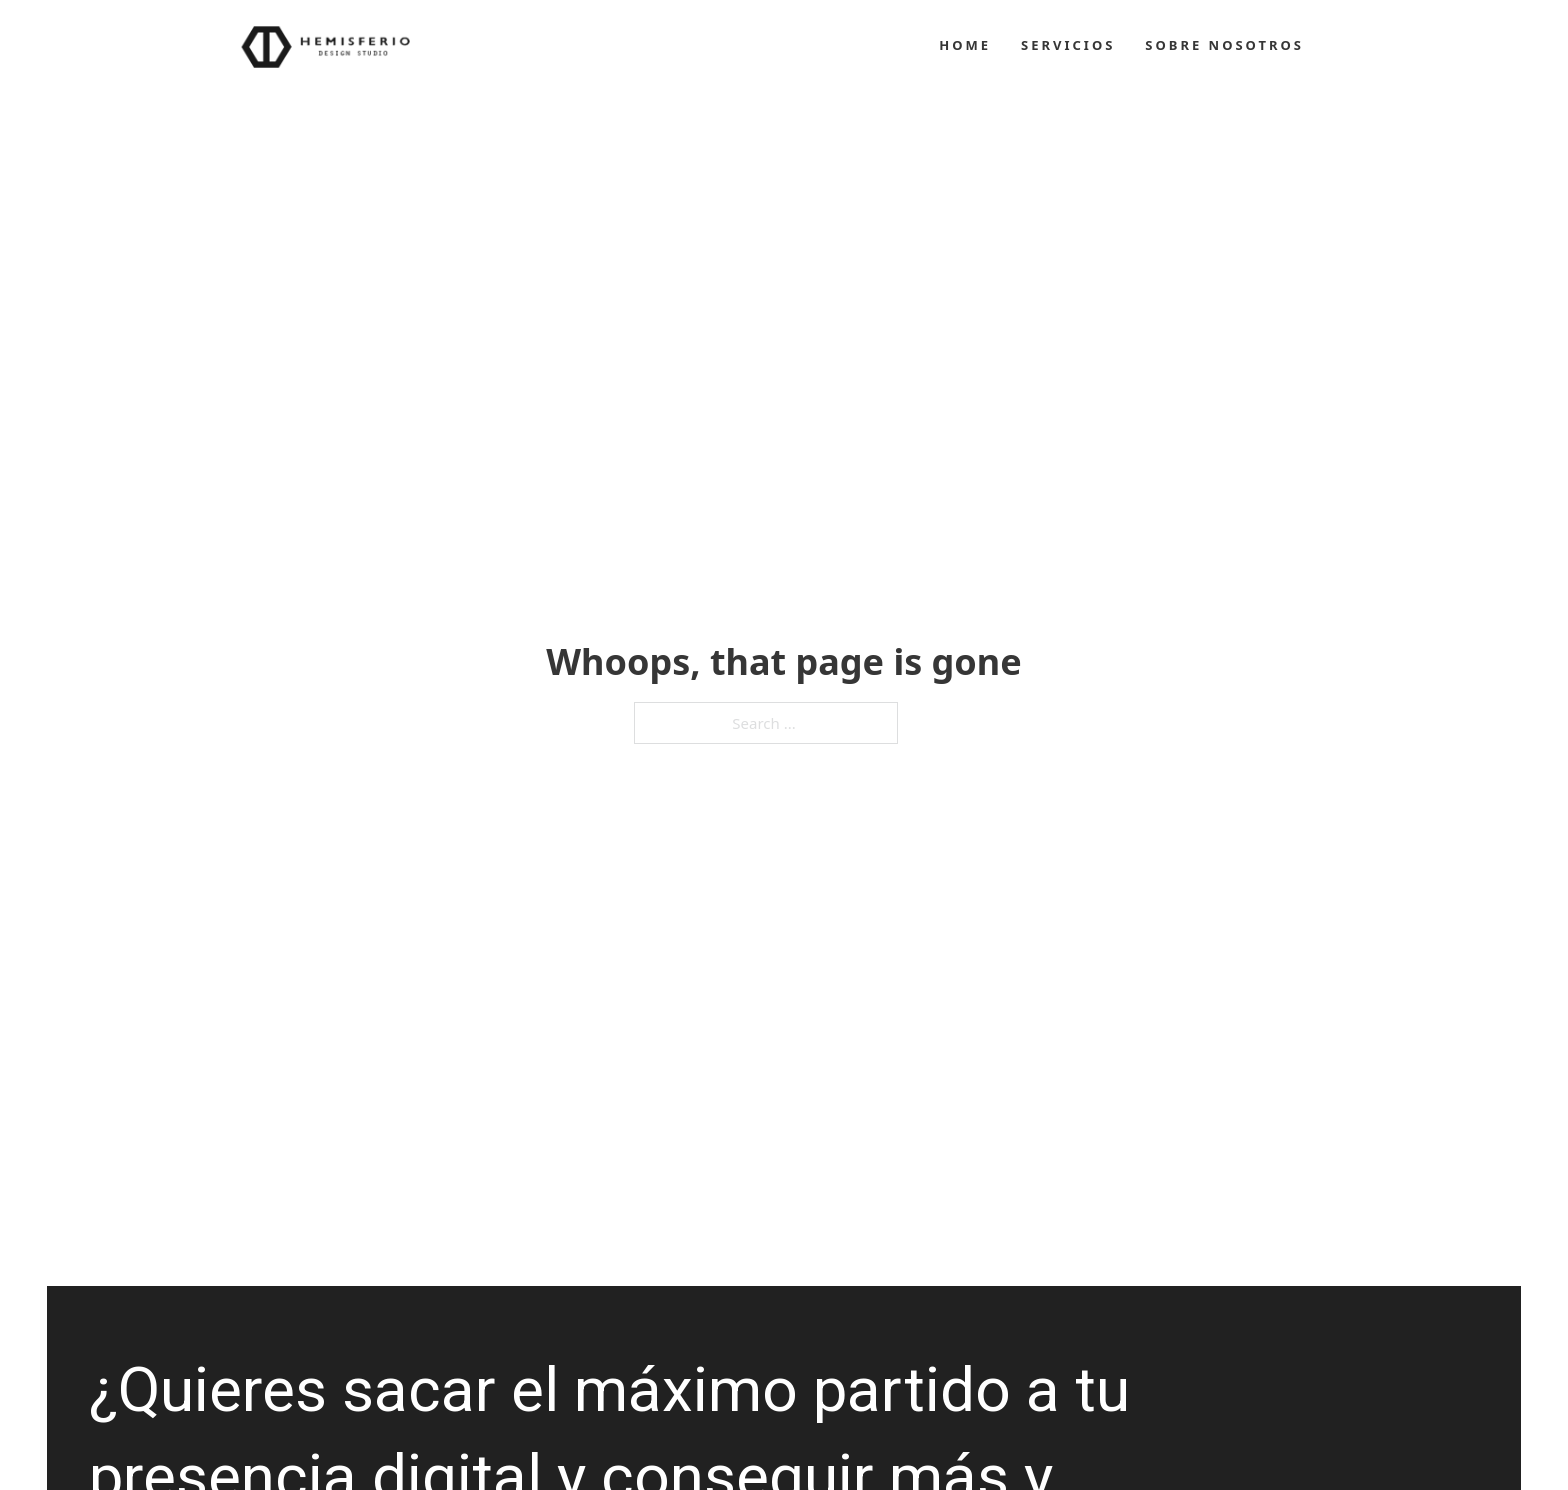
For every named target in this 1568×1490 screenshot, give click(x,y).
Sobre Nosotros (1224, 45)
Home (965, 45)
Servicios (1068, 45)
